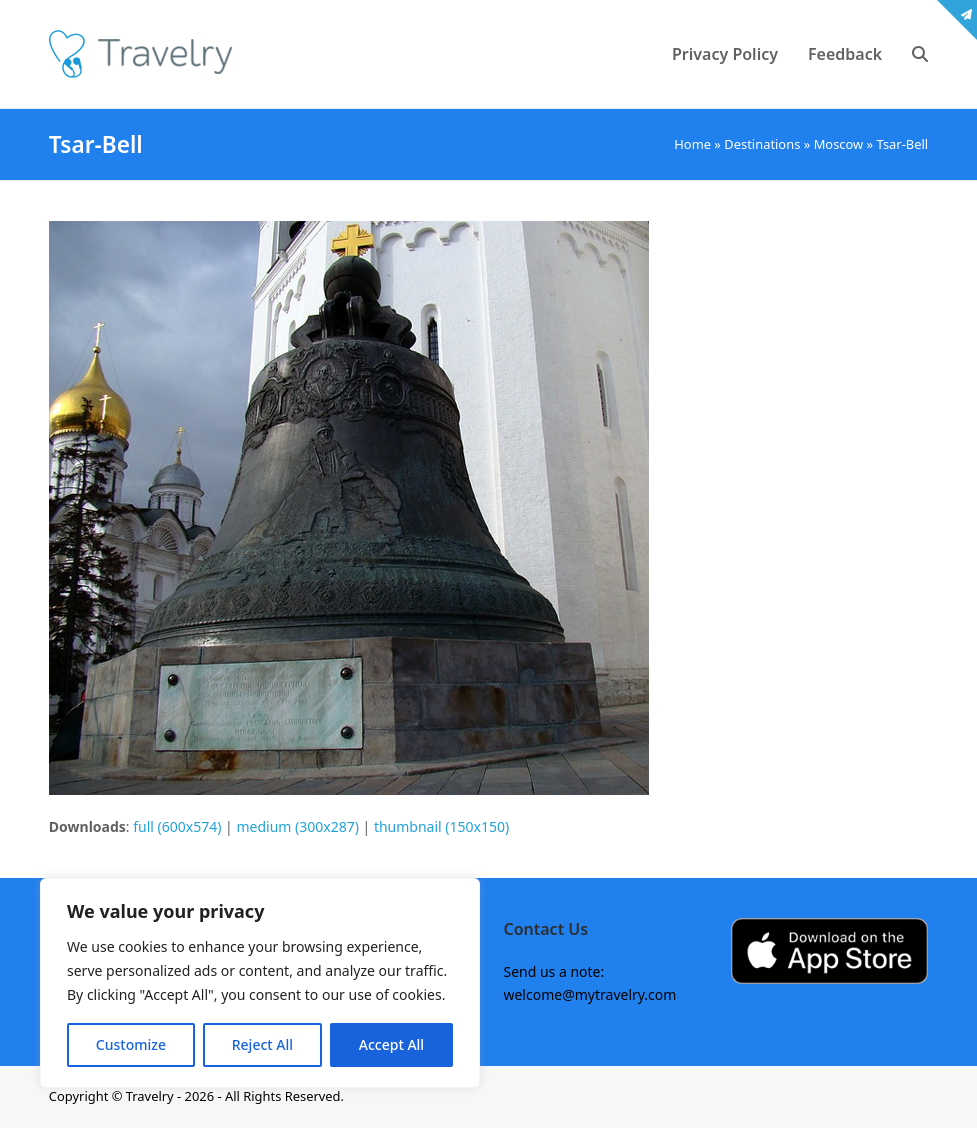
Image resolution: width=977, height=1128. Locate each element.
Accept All (391, 1044)
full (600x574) (177, 826)
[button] (920, 54)
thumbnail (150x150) (441, 826)
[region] (260, 983)
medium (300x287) (297, 826)
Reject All (262, 1044)
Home (692, 144)
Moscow (839, 144)
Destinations (762, 144)
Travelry (151, 1096)
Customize (131, 1044)
